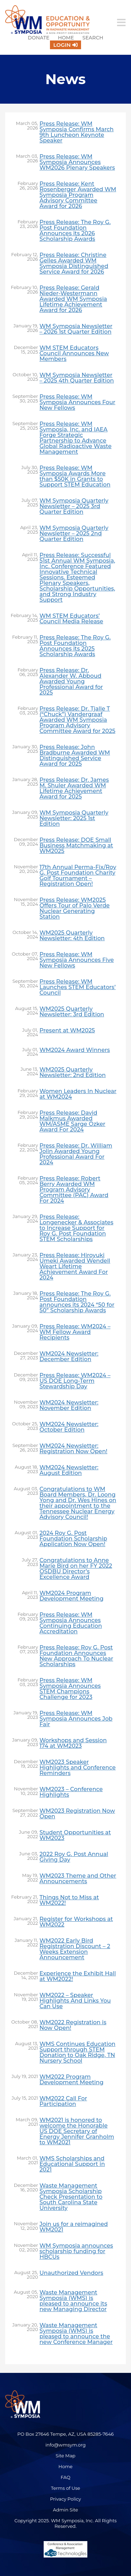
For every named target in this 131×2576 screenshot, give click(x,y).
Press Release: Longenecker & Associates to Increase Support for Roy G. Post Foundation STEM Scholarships (76, 1228)
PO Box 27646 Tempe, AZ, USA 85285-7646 (65, 2434)
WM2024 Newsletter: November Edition (69, 1405)
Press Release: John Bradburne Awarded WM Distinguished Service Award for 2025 (74, 755)
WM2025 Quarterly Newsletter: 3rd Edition (71, 1011)
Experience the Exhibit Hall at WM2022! (77, 1976)
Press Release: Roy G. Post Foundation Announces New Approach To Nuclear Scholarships (76, 1656)
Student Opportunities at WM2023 (75, 1835)
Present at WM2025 (67, 1030)
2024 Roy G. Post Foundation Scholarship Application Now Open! (73, 1538)
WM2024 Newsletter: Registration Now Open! (73, 1448)
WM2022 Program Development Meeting (71, 2079)
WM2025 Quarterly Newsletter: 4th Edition (72, 935)
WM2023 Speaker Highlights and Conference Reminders (77, 1767)
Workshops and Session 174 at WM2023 (73, 1743)
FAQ (66, 2477)
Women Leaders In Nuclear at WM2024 (77, 1094)
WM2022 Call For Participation (63, 2101)
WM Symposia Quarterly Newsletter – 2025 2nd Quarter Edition (73, 533)
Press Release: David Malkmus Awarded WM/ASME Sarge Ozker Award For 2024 (72, 1121)
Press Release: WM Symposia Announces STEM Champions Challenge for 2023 (70, 1689)
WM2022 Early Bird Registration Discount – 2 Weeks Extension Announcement (74, 1949)
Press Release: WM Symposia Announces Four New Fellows (77, 402)
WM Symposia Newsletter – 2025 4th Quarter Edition (76, 378)
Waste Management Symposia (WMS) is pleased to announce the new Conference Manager (76, 2334)
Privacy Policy (65, 2499)
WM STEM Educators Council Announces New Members (74, 353)
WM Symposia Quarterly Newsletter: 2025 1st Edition (73, 818)
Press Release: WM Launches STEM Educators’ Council (77, 987)
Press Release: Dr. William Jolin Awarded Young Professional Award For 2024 (75, 1154)
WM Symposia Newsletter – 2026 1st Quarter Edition (75, 329)
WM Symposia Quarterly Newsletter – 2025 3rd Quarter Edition (73, 506)
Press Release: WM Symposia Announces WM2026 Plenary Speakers (77, 162)
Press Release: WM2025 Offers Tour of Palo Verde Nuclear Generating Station (74, 908)
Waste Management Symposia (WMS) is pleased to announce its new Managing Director (73, 2301)
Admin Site (65, 2509)
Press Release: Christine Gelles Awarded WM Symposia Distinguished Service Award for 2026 (73, 263)
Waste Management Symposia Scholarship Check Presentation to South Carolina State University (70, 2197)
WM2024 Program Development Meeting (71, 1596)
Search (92, 38)
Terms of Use (65, 2488)
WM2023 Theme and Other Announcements (77, 1878)
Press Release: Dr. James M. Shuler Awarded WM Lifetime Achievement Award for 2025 (74, 788)
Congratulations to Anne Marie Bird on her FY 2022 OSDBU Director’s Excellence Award (75, 1569)
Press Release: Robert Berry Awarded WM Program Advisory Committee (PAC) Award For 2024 (73, 1190)
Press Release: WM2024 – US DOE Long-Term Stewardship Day (74, 1381)
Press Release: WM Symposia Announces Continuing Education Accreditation (70, 1623)
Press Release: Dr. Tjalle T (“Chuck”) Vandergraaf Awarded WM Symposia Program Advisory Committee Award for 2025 (77, 720)
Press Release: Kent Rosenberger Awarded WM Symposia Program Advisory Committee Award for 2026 (77, 195)
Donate (38, 38)
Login (62, 45)
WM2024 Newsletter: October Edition (69, 1427)
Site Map (65, 2455)
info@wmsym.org (65, 2445)
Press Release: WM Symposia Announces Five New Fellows (76, 960)
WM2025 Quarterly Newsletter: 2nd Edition (72, 1072)
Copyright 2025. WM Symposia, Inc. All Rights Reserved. (65, 2523)
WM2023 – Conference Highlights (71, 1792)
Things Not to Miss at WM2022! (69, 1900)
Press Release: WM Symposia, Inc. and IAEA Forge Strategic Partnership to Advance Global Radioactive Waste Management (75, 438)
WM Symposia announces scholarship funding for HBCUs (76, 2251)
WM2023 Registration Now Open (77, 1813)
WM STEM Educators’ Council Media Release (71, 618)
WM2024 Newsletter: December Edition (69, 1356)
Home (66, 38)
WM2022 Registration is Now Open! (73, 2025)
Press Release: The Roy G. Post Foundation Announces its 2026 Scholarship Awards (75, 231)
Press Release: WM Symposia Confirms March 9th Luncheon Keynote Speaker (76, 132)
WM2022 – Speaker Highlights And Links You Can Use (75, 2000)
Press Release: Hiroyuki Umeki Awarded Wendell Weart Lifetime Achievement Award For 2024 (74, 1266)
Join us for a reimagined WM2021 (73, 2227)
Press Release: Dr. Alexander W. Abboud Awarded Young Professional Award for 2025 (71, 682)
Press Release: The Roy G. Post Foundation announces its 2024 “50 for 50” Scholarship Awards (77, 1302)
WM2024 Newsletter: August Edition (69, 1470)
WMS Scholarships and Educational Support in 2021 (72, 2164)
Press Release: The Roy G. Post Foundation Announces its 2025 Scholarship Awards (75, 646)
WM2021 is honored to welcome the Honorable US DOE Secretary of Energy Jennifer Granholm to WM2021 (76, 2131)
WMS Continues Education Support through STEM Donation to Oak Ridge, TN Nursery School (77, 2052)
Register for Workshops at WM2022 (76, 1922)
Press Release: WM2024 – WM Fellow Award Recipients (74, 1332)
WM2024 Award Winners (74, 1050)
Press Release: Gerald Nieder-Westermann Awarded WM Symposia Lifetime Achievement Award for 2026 (73, 299)
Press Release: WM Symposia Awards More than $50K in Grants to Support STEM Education (74, 476)
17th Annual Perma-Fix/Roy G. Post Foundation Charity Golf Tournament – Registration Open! (77, 875)
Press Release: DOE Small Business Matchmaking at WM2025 (76, 845)
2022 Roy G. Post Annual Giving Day (73, 1857)
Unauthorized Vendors (71, 2273)
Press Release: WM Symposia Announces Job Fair (75, 1718)
